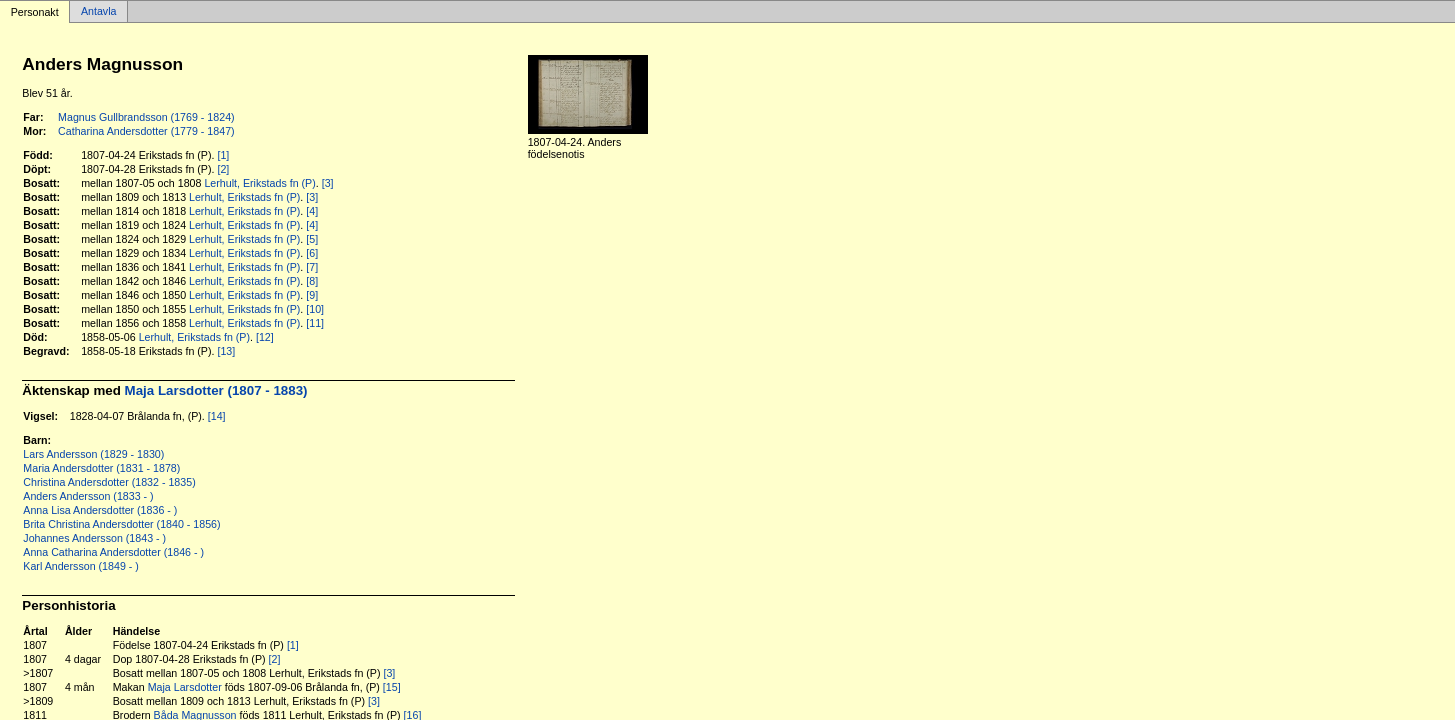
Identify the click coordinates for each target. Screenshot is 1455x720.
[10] (315, 309)
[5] (312, 239)
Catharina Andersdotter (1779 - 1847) (146, 131)
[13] (226, 351)
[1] (223, 155)
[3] (328, 183)
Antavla (99, 12)
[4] (312, 211)
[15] (392, 687)
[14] (217, 416)
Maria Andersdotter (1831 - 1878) (101, 468)
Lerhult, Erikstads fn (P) (259, 183)
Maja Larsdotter (185, 687)
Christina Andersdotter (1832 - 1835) (109, 482)
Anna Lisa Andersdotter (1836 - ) (100, 510)
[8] (312, 281)
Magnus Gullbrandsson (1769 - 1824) (146, 117)
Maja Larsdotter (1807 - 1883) (216, 390)
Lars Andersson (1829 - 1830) (93, 454)
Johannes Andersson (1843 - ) (94, 538)
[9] (312, 295)
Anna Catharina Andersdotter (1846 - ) (113, 552)
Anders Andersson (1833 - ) (88, 496)
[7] (312, 267)
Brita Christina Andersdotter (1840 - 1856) (121, 524)
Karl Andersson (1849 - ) (81, 566)
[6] (312, 253)
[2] (223, 169)
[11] (315, 323)
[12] (265, 337)
